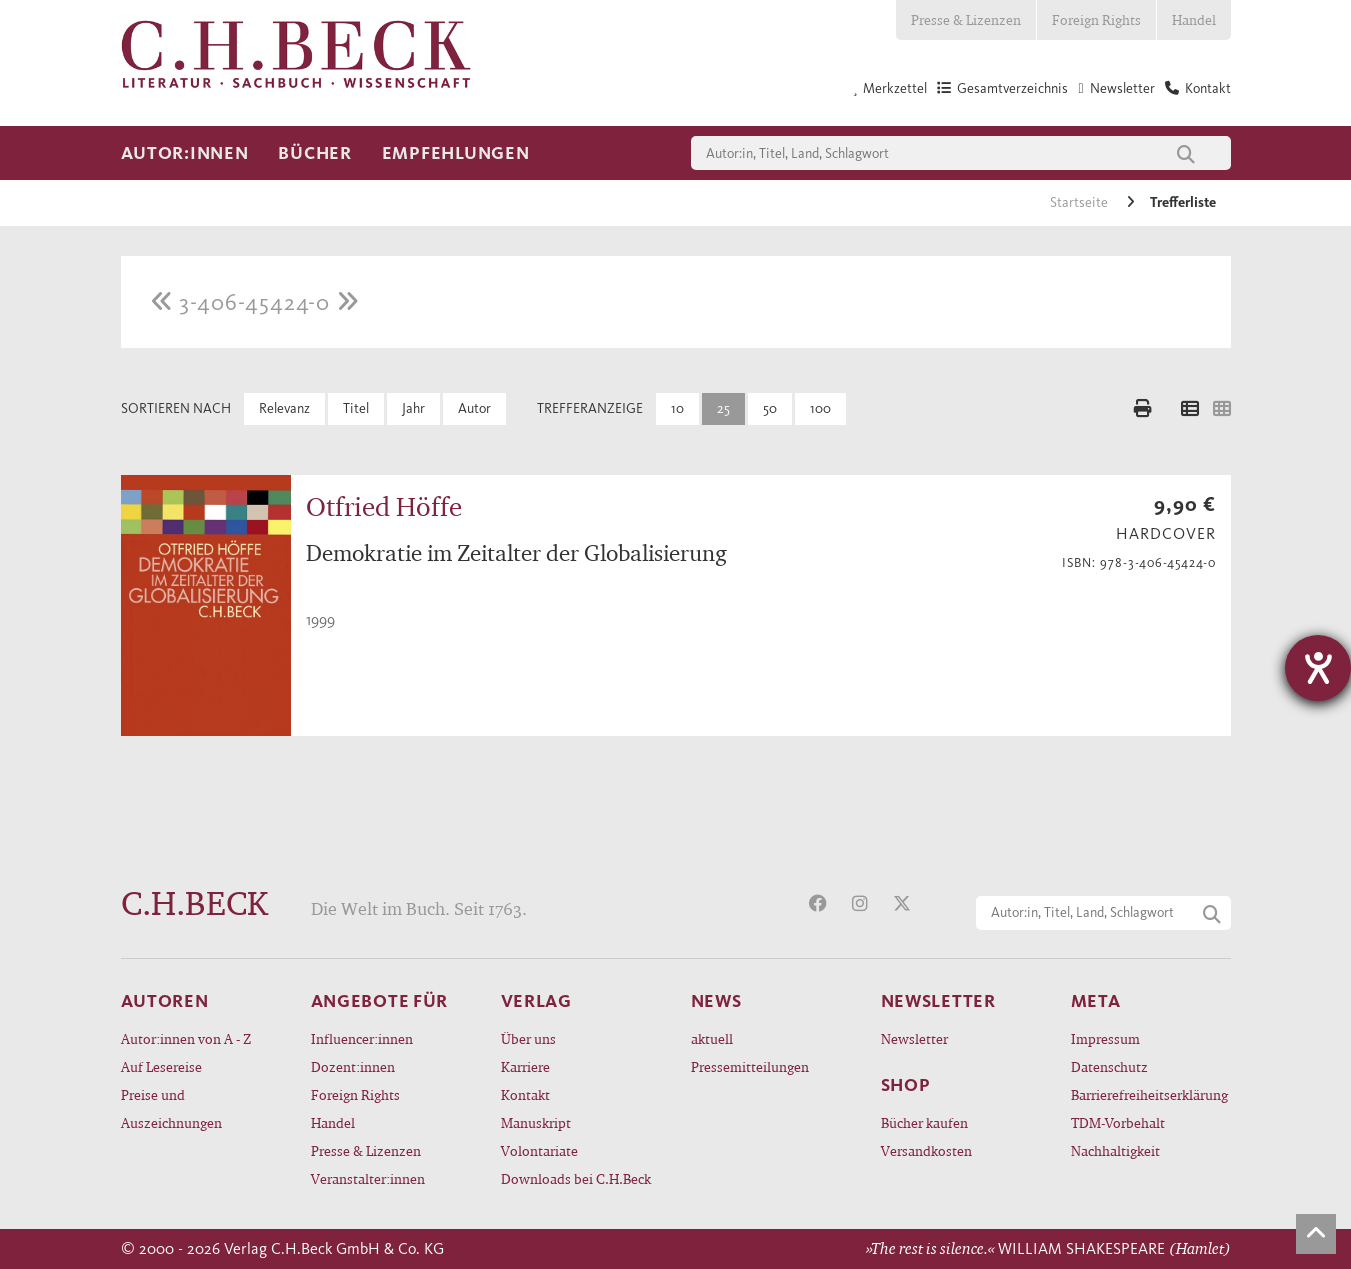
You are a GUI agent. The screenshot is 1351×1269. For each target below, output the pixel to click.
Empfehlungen (456, 153)
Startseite (1080, 202)
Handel (1194, 19)
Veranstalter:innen (368, 1178)
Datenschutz (1109, 1066)
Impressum (1105, 1038)
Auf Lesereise (161, 1066)
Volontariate (539, 1150)
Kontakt (525, 1094)
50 (770, 408)
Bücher (314, 153)
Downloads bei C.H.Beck (576, 1178)
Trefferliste (1183, 202)
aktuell (712, 1038)
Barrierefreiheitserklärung (1149, 1094)
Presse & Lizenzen (966, 19)
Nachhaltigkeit (1115, 1150)
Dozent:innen (353, 1066)
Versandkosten (926, 1150)
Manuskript (536, 1122)
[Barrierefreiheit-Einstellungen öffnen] (1318, 668)
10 (677, 408)
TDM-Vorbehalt (1118, 1122)
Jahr (413, 408)
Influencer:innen (362, 1038)
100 (820, 408)
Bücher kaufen (924, 1122)
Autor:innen (185, 153)
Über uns (528, 1038)
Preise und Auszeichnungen (171, 1108)
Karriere (525, 1066)
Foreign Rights (1096, 19)
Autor (474, 408)
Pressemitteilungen (750, 1066)
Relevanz (284, 408)
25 (723, 408)
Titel (356, 408)
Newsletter (914, 1038)
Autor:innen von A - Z (186, 1038)
